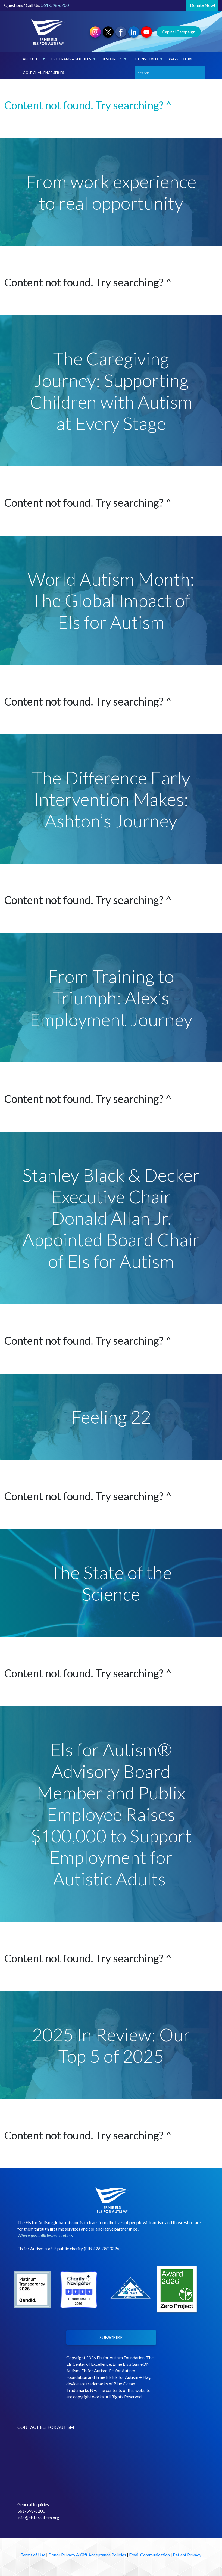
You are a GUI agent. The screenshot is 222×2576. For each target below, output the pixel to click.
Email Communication (149, 2554)
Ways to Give (181, 59)
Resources (114, 59)
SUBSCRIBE (111, 2337)
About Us (34, 59)
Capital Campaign (178, 31)
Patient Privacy (187, 2554)
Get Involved (148, 59)
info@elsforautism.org (38, 2517)
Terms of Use (33, 2554)
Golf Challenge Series (43, 72)
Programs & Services (73, 59)
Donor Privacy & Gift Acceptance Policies (87, 2554)
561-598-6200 (55, 5)
